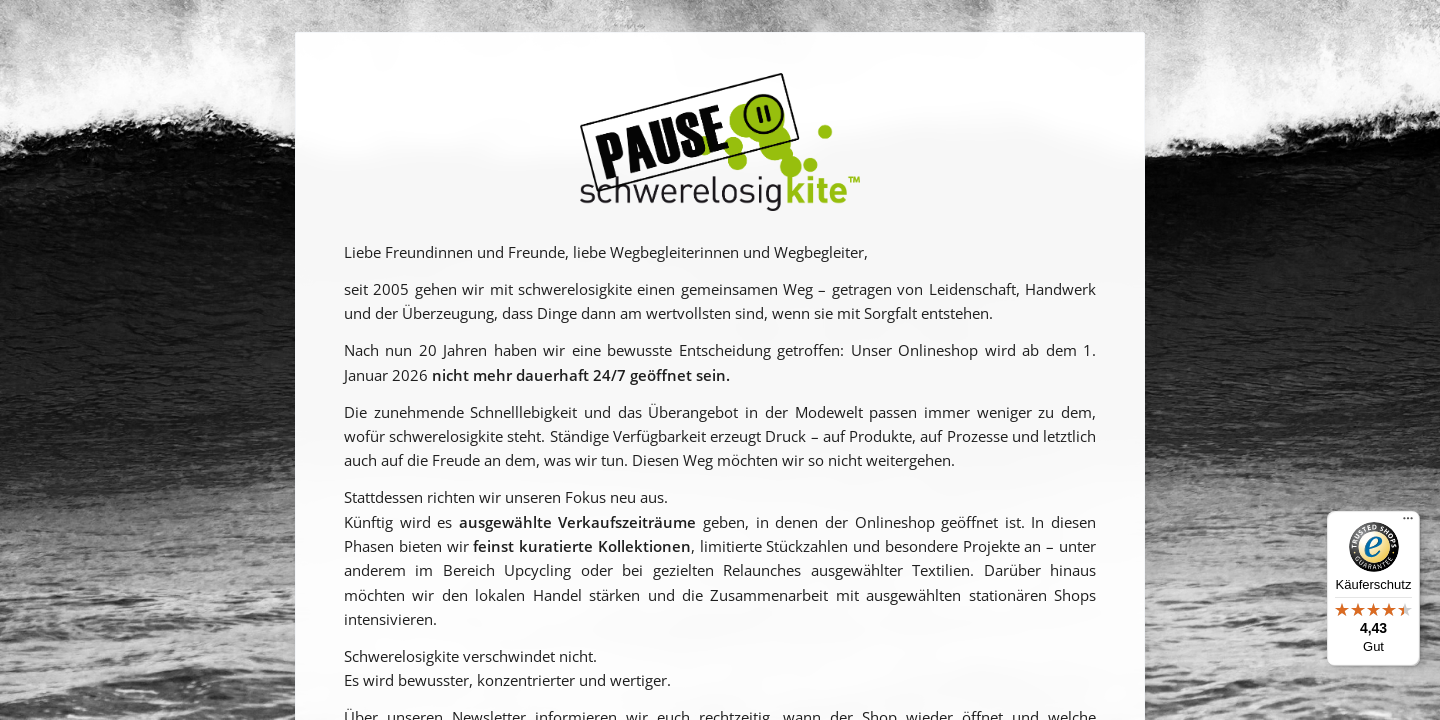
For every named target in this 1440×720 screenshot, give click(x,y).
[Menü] (1408, 523)
